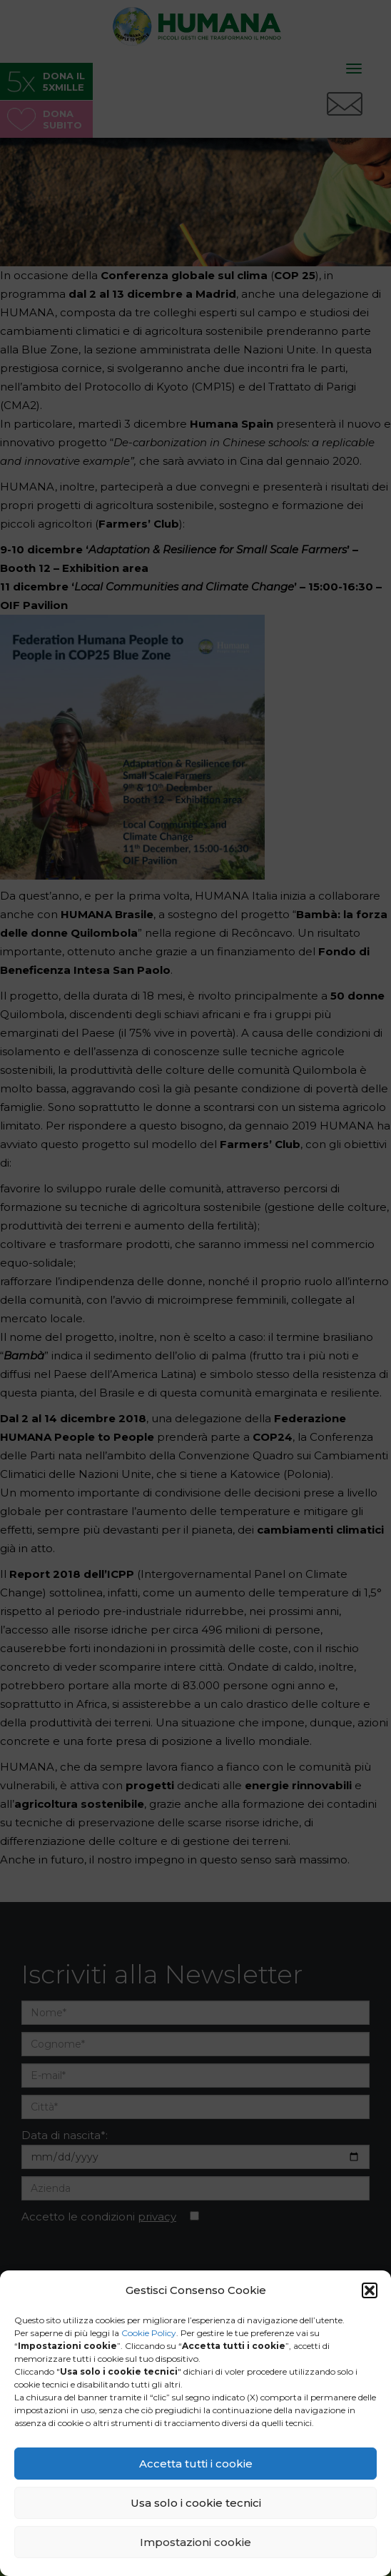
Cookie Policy (148, 2333)
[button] (369, 2290)
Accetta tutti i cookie (196, 2463)
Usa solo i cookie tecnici (196, 2503)
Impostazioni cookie (195, 2542)
